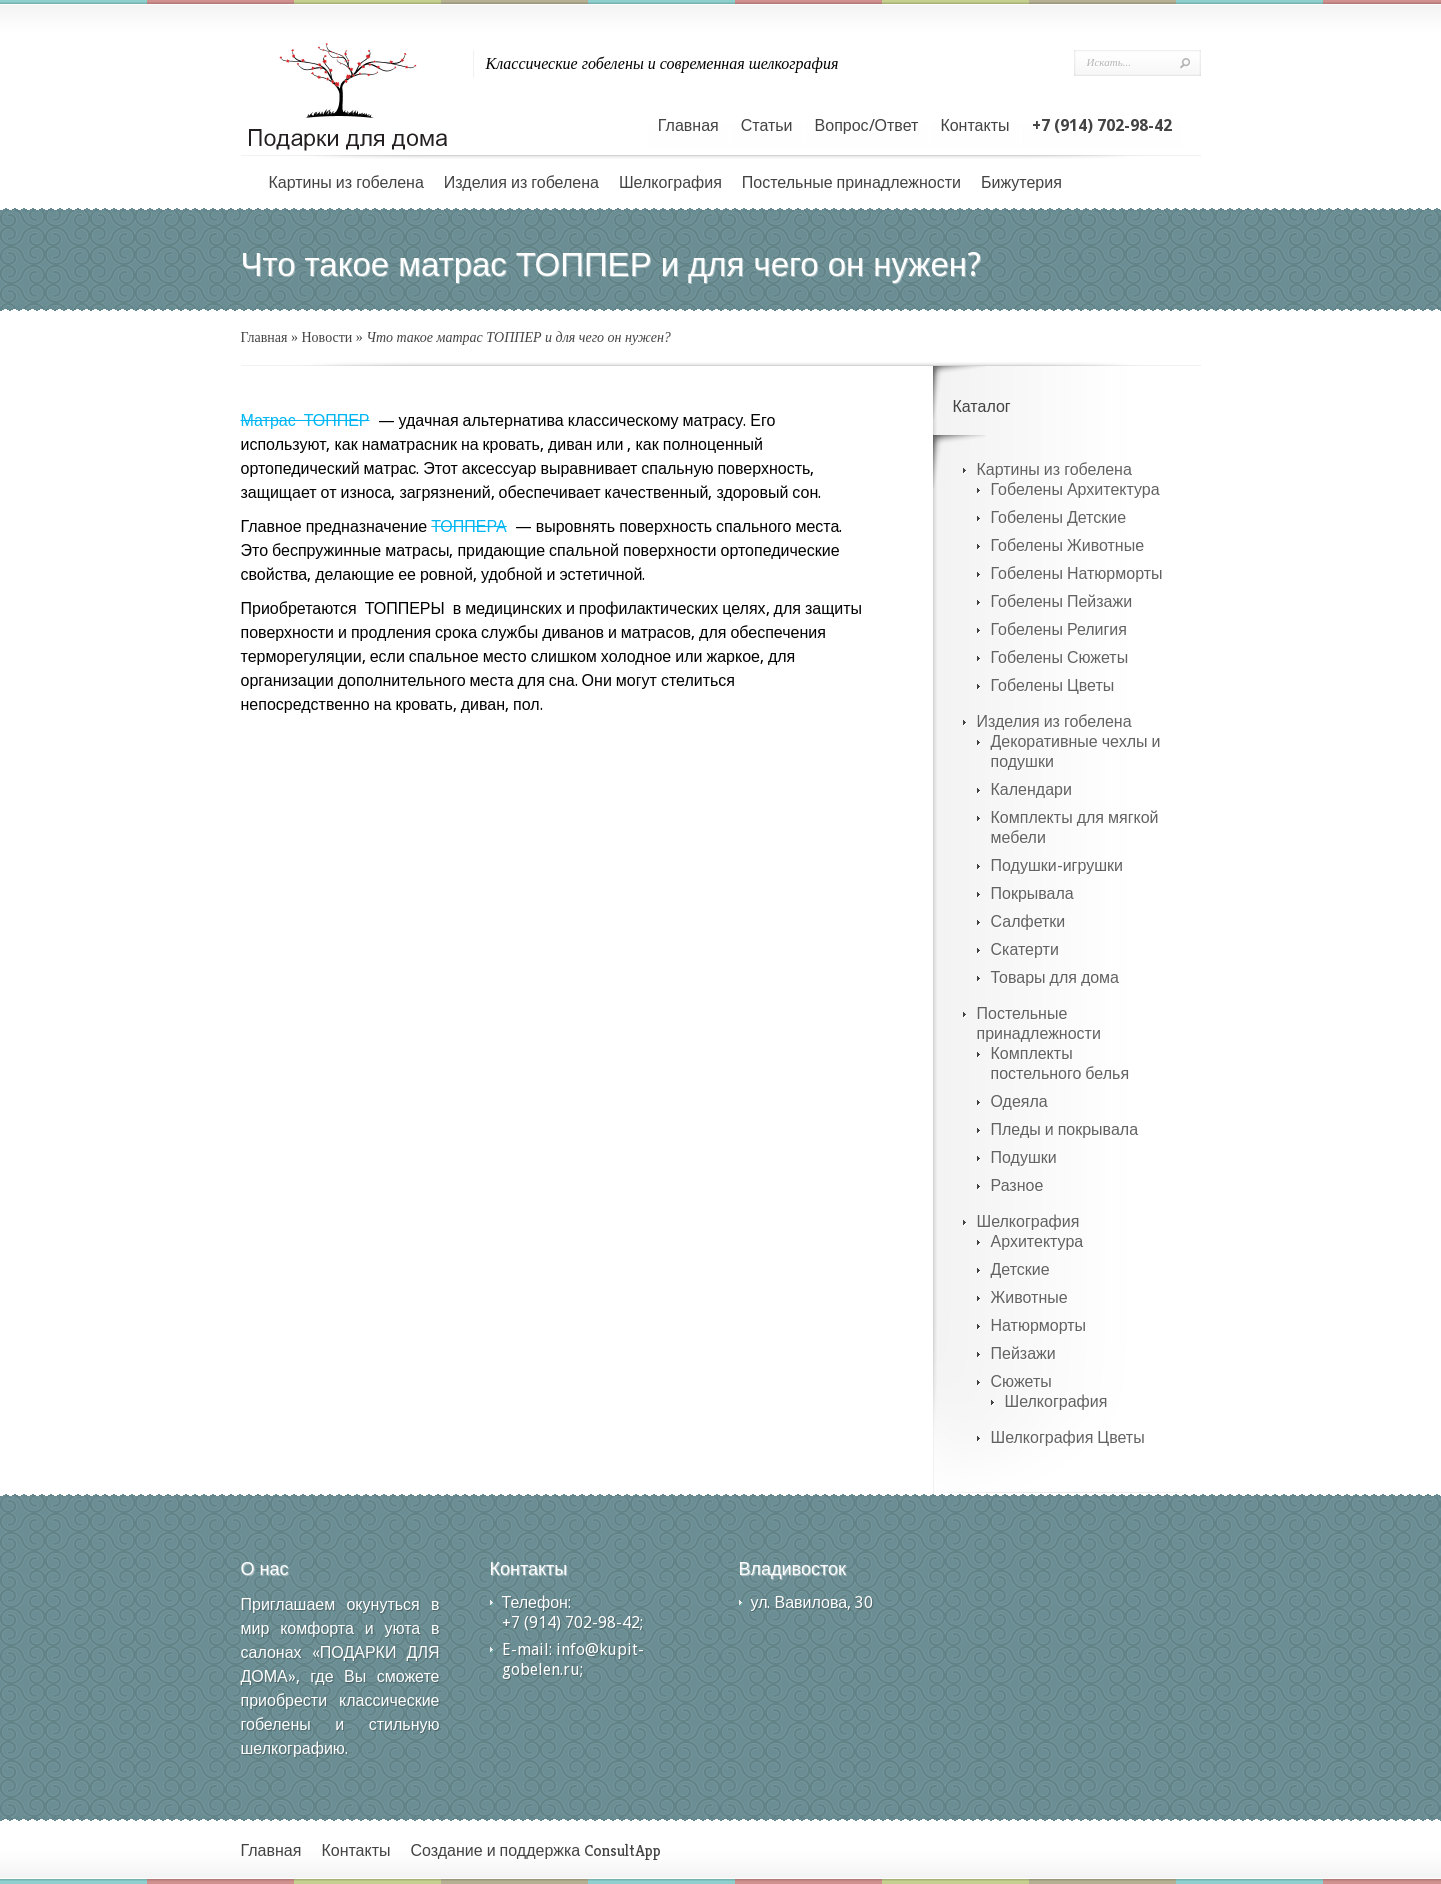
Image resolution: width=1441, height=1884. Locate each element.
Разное (1017, 1185)
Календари (1031, 789)
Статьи (767, 125)
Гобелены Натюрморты (1077, 573)
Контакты (974, 125)
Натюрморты (1039, 1325)
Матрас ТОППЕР (305, 420)
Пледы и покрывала (1065, 1129)
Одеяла (1019, 1101)
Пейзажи (1023, 1353)
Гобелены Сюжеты (1060, 657)
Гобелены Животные (1068, 545)
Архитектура (1037, 1241)
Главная (688, 125)
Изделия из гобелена (521, 182)
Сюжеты (1021, 1381)
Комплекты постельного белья (1060, 1063)
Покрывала (1032, 893)
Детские (1020, 1269)
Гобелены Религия (1059, 629)
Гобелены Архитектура (1075, 489)
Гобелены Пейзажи (1062, 601)
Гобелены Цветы (1053, 685)
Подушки (1024, 1157)
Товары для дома (1055, 977)
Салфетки (1028, 921)
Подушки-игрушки (1057, 865)
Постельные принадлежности (851, 182)
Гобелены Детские (1059, 517)
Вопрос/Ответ (867, 125)
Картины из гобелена (346, 182)
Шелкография (670, 182)
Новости (327, 337)
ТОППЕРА (468, 526)
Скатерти (1025, 949)
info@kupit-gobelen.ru (573, 1659)
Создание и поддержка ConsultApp (536, 1850)
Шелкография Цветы (1068, 1437)
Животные (1029, 1297)
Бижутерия (1021, 182)
